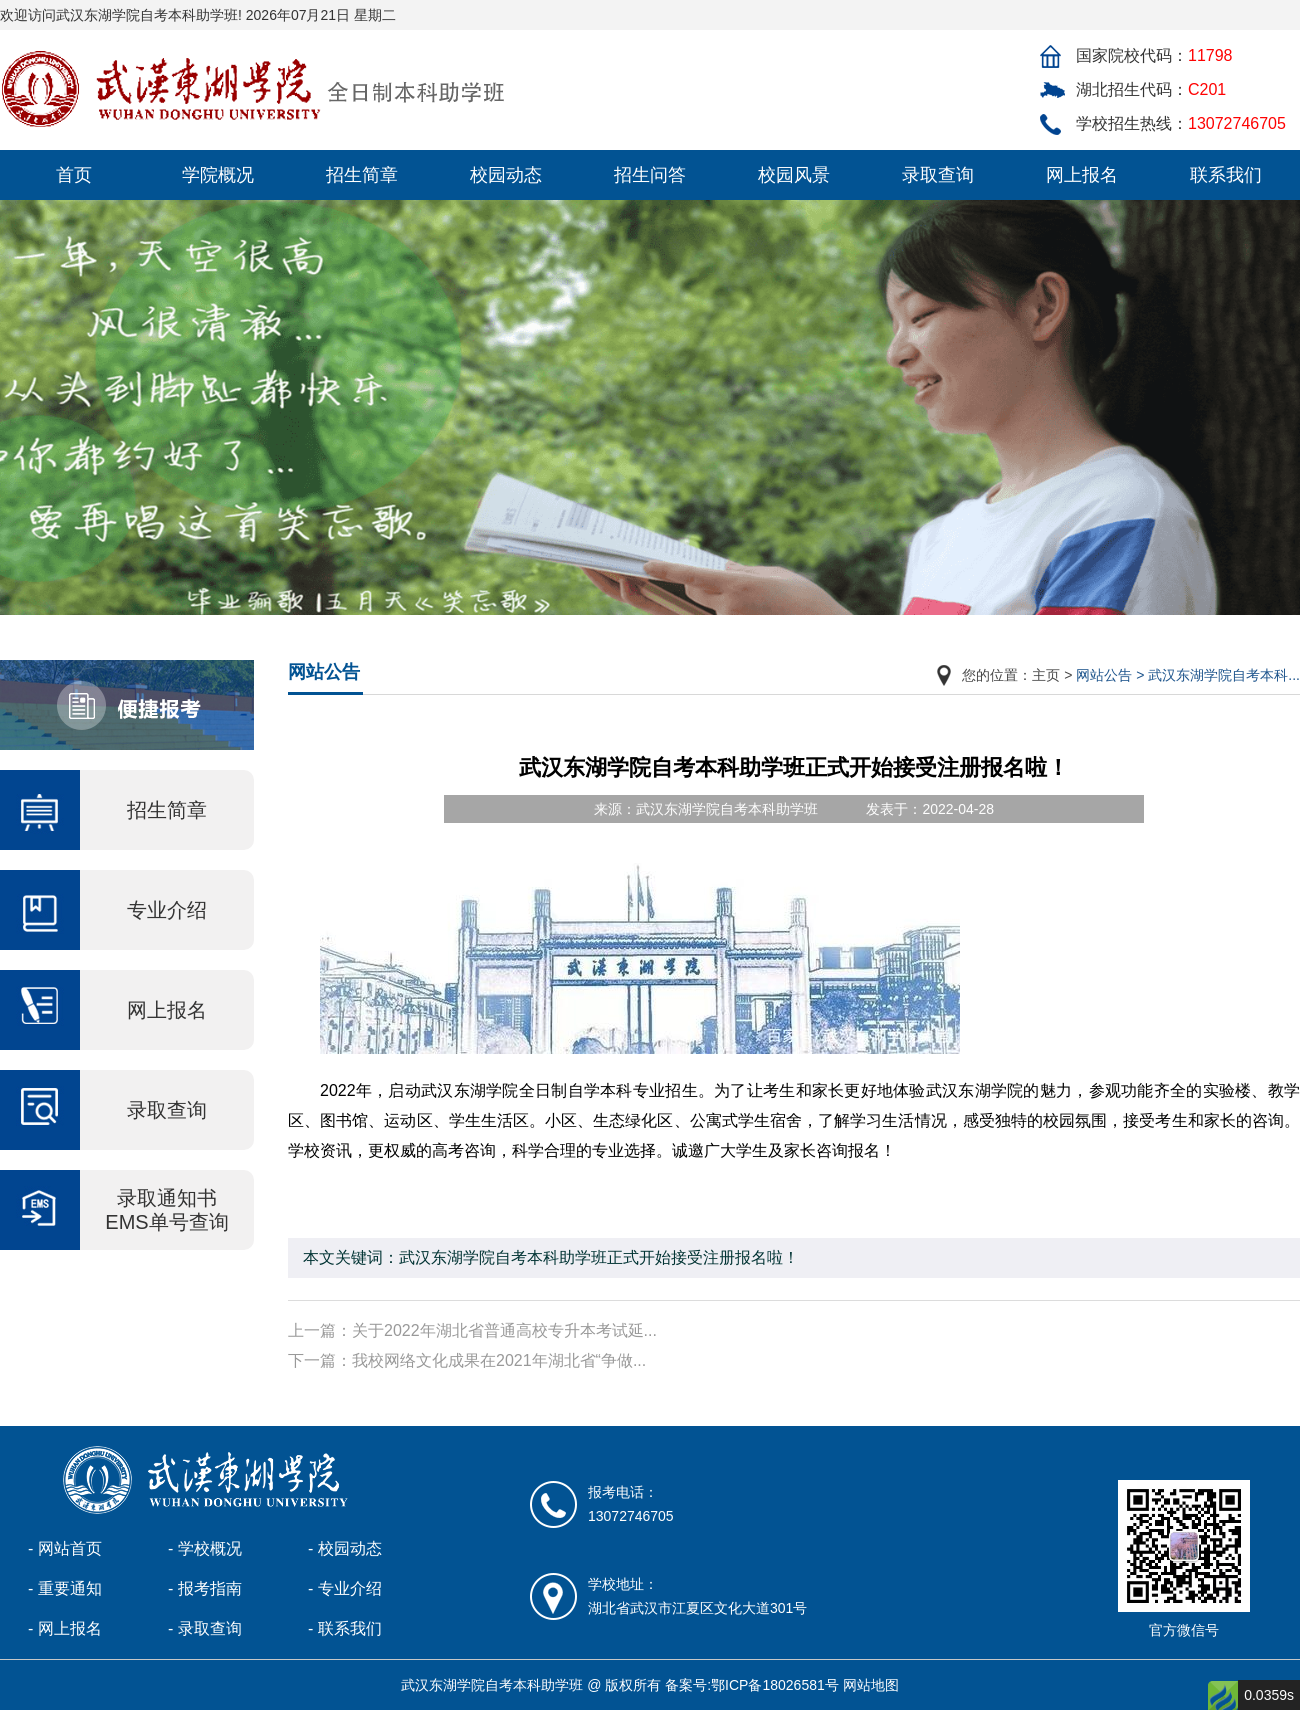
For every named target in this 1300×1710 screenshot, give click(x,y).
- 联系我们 (345, 1628)
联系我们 (1226, 175)
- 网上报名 (65, 1628)
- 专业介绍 (345, 1588)
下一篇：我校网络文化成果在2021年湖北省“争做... (467, 1360)
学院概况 (218, 175)
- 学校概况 (205, 1548)
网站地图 (871, 1685)
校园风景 (794, 175)
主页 (1046, 675)
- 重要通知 (65, 1588)
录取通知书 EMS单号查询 (166, 1210)
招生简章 (362, 175)
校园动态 (506, 175)
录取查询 (938, 175)
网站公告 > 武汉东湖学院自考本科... (1188, 675)
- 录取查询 (205, 1628)
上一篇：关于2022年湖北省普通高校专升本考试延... (472, 1330)
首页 (74, 175)
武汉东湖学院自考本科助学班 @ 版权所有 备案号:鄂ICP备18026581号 (619, 1685)
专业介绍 (167, 910)
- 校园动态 (345, 1548)
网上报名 (1082, 175)
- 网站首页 (65, 1548)
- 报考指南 (205, 1588)
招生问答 (650, 175)
